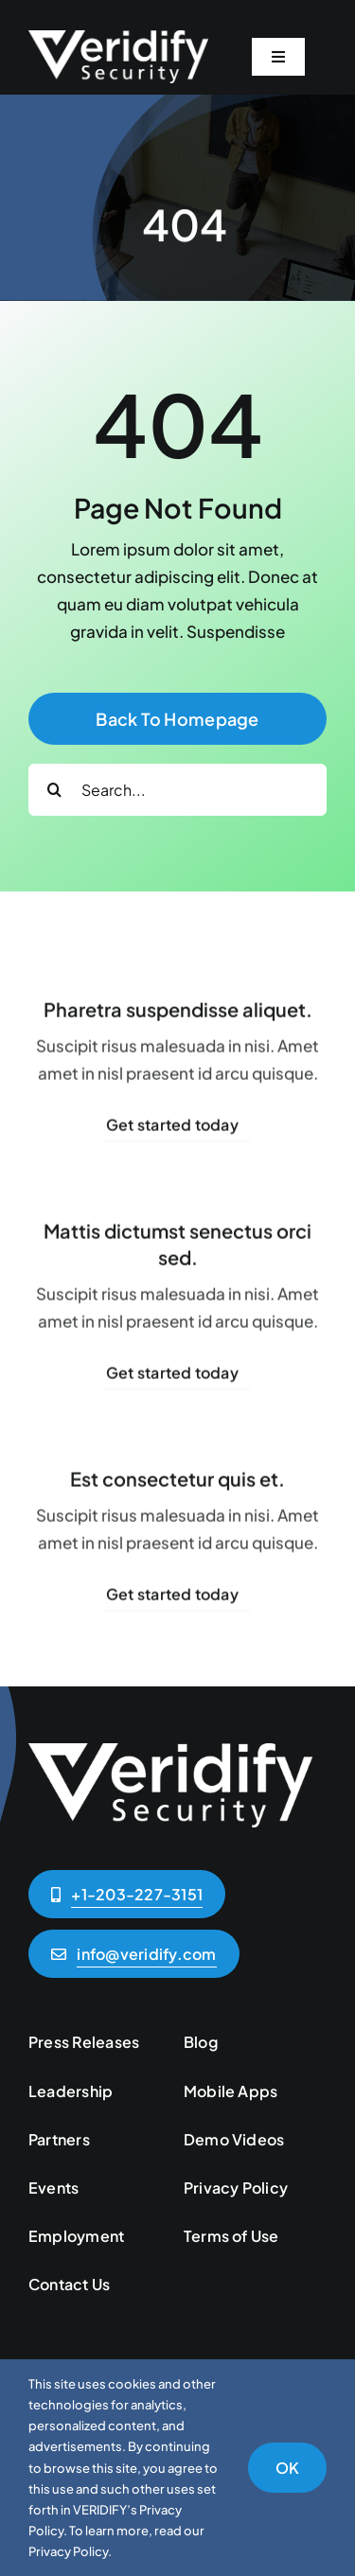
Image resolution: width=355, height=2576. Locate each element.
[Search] (54, 790)
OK (287, 2468)
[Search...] (177, 790)
